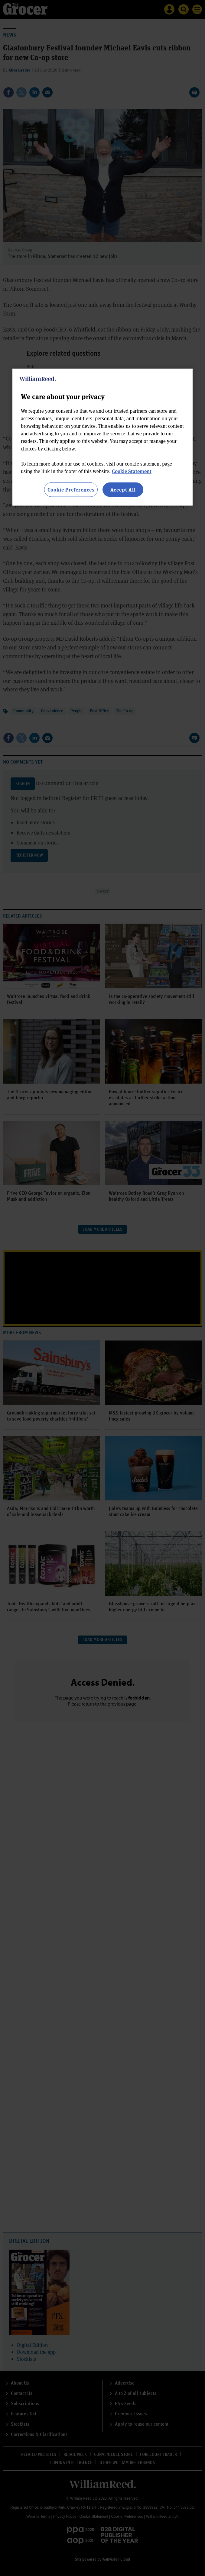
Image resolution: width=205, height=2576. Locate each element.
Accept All (123, 489)
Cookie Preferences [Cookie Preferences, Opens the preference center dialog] (70, 489)
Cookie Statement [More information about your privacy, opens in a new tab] (131, 470)
